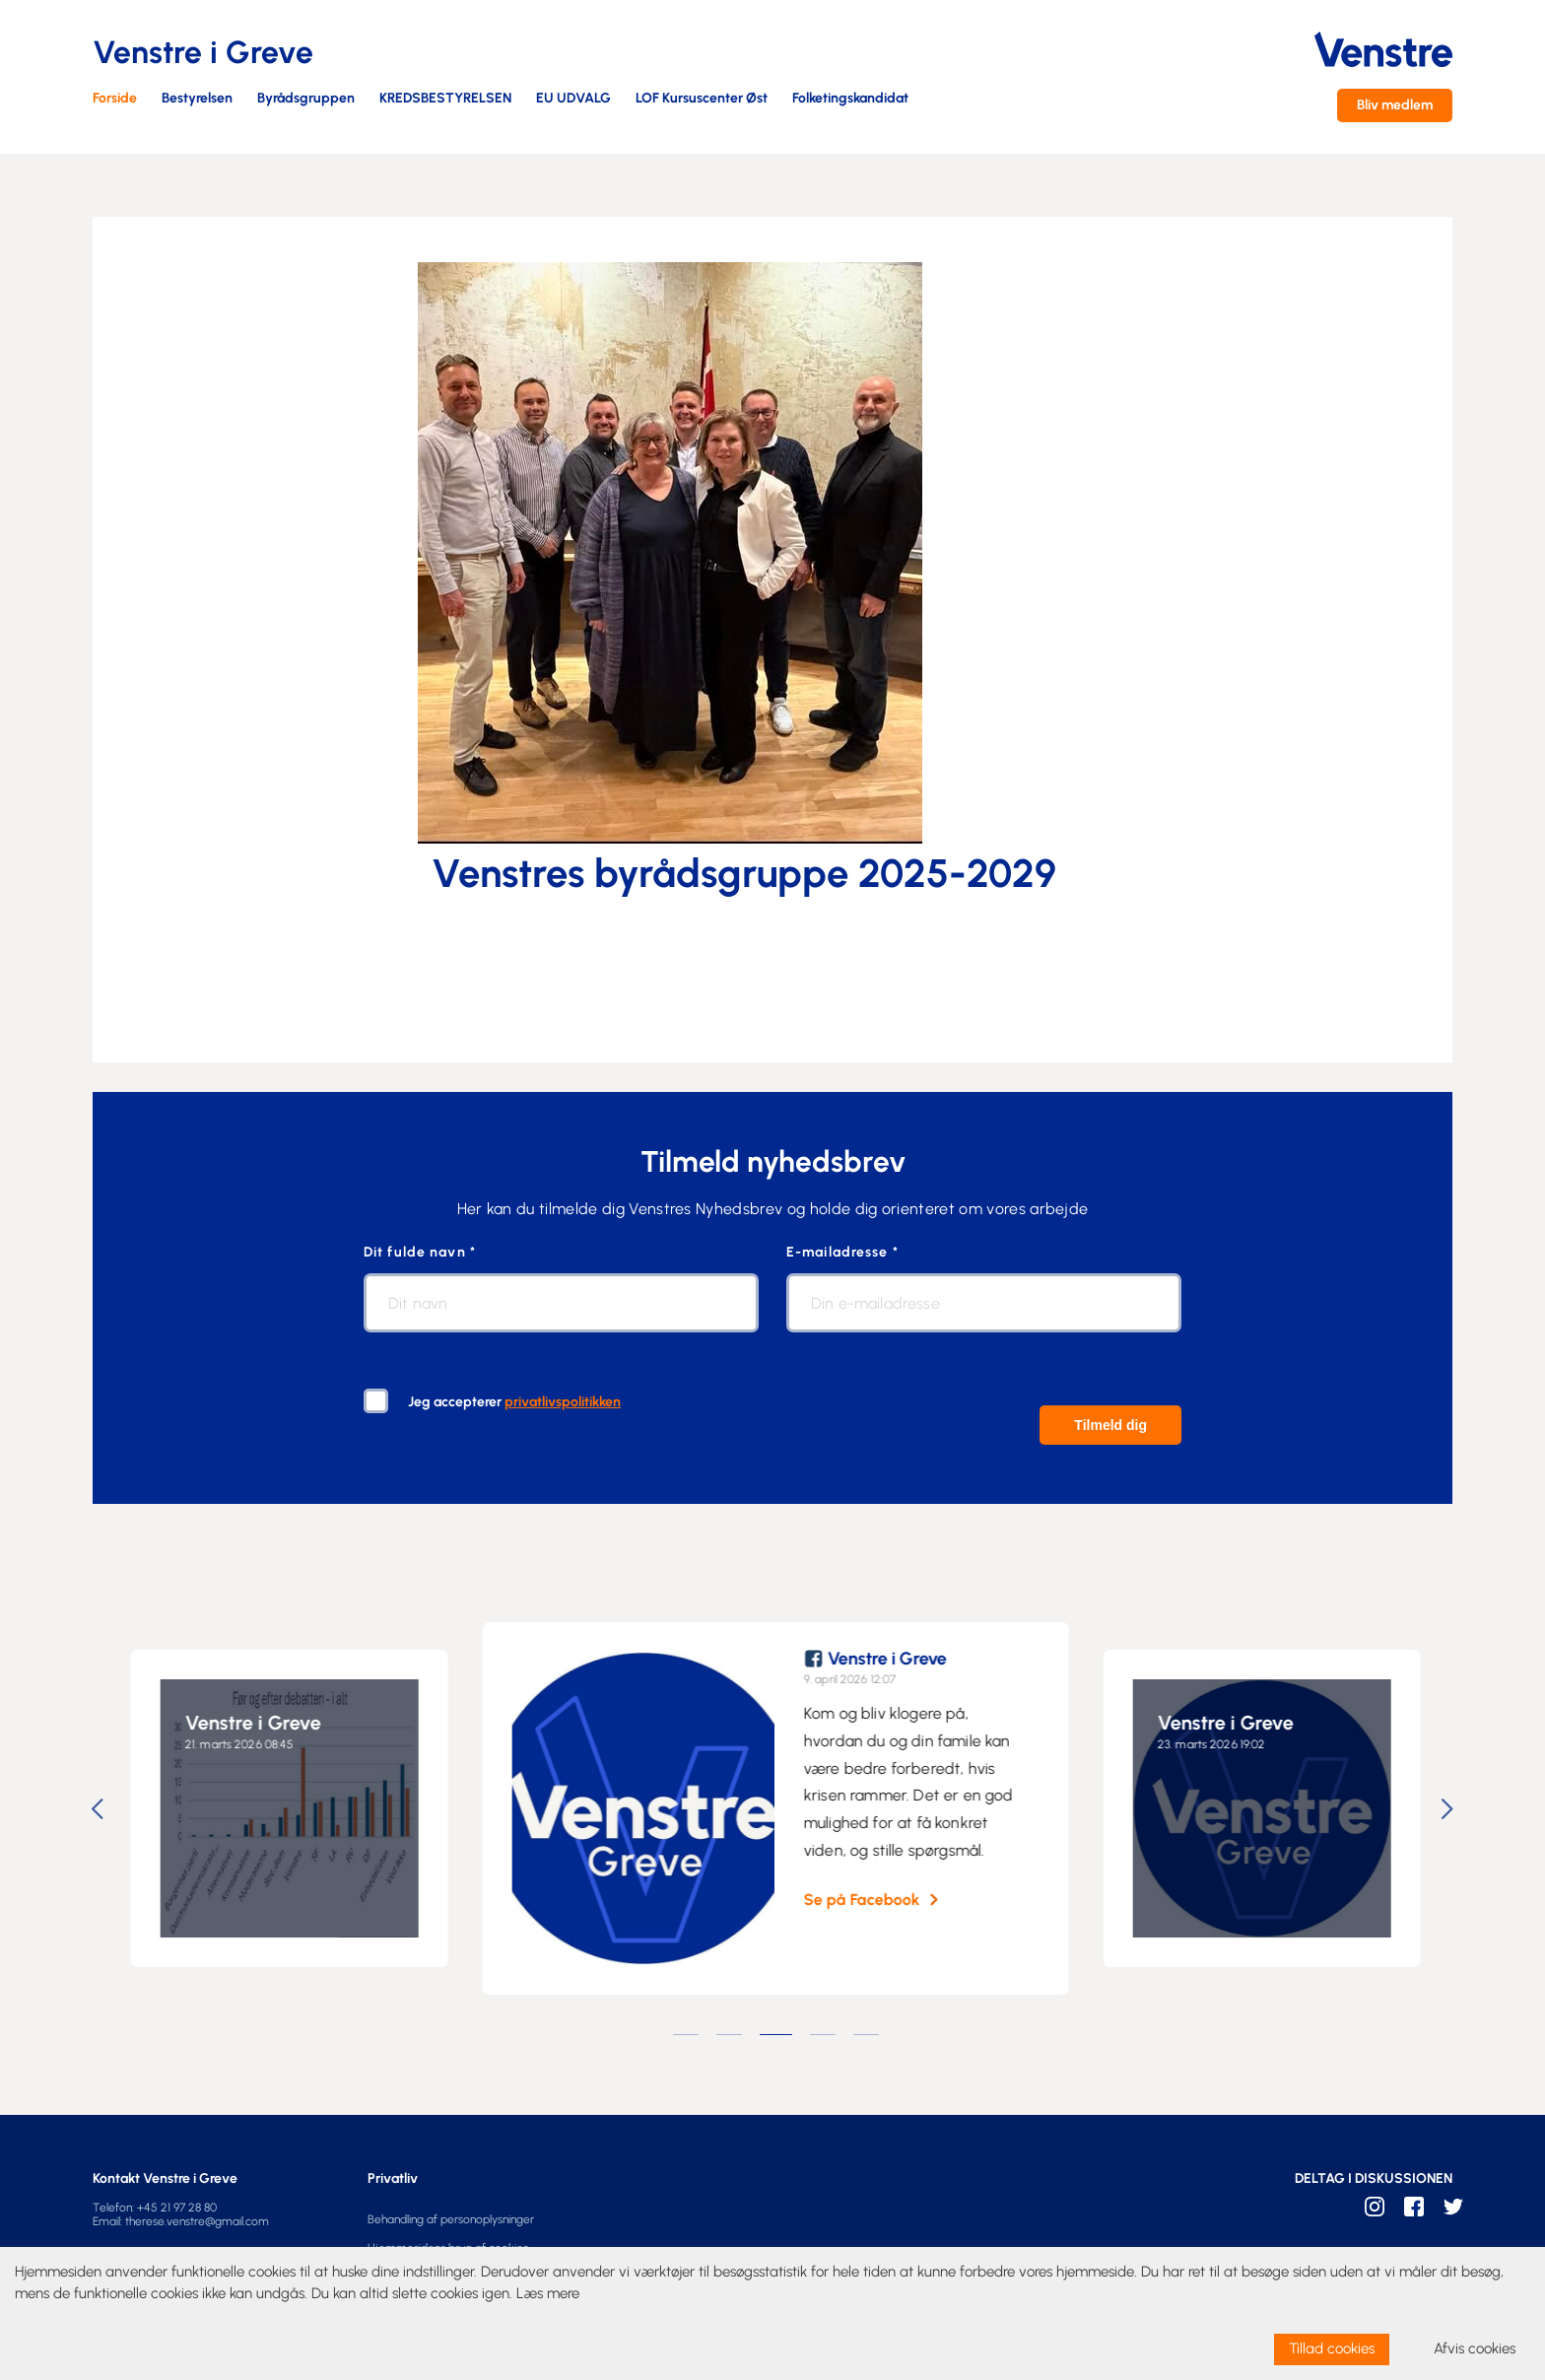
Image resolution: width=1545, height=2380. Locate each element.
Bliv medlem (1395, 105)
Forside (115, 99)
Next (1450, 1809)
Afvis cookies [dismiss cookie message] (1474, 2348)
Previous (100, 1809)
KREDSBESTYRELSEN (445, 99)
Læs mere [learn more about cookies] (547, 2293)
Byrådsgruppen (306, 99)
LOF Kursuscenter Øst (702, 99)
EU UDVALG (573, 99)
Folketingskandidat (850, 99)
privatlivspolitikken (562, 1402)
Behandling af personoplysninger (451, 2219)
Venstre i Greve (267, 1722)
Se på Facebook (876, 1900)
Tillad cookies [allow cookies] (1332, 2348)
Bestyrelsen (197, 99)
